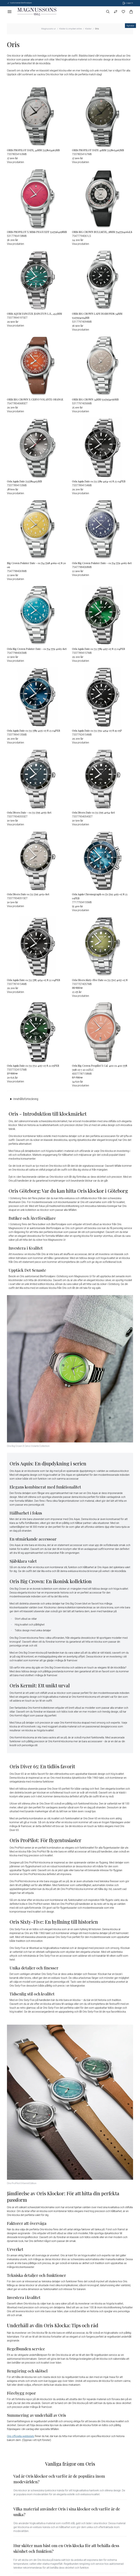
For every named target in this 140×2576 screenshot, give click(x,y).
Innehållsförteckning (25, 1099)
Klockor (88, 28)
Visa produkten (15, 162)
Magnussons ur (48, 28)
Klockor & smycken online (70, 28)
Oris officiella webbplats (20, 2436)
